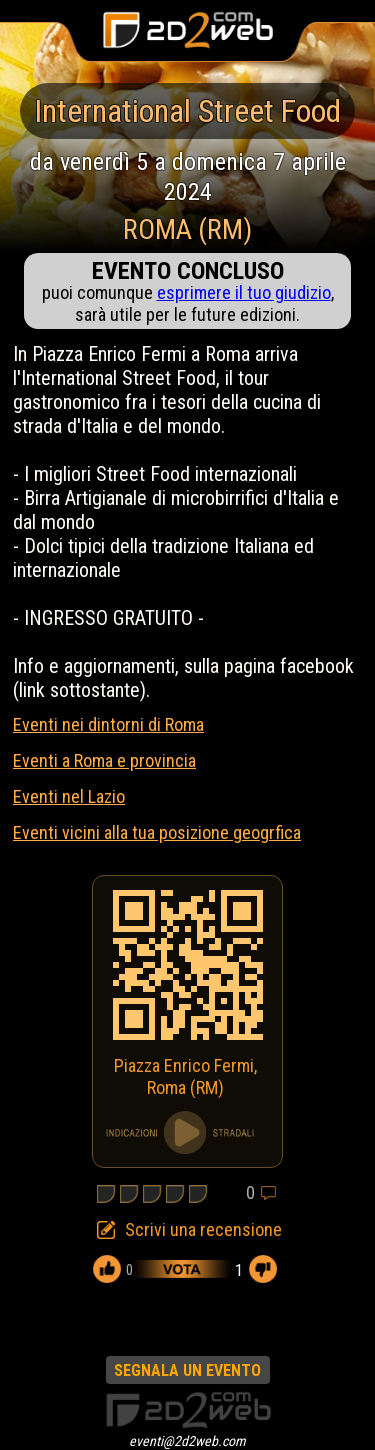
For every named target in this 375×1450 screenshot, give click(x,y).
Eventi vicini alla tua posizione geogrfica (157, 832)
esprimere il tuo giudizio (244, 292)
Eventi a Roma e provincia (104, 760)
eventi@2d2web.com (187, 1441)
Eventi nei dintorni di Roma (108, 724)
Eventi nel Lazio (69, 796)
